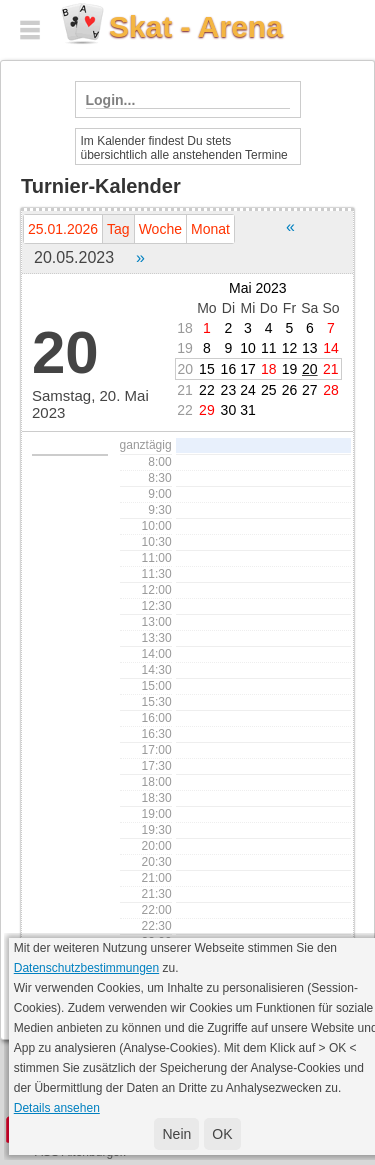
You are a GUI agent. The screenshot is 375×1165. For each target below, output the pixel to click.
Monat (210, 229)
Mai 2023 (258, 288)
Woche (160, 229)
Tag (118, 229)
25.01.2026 (63, 229)
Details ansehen (57, 1108)
